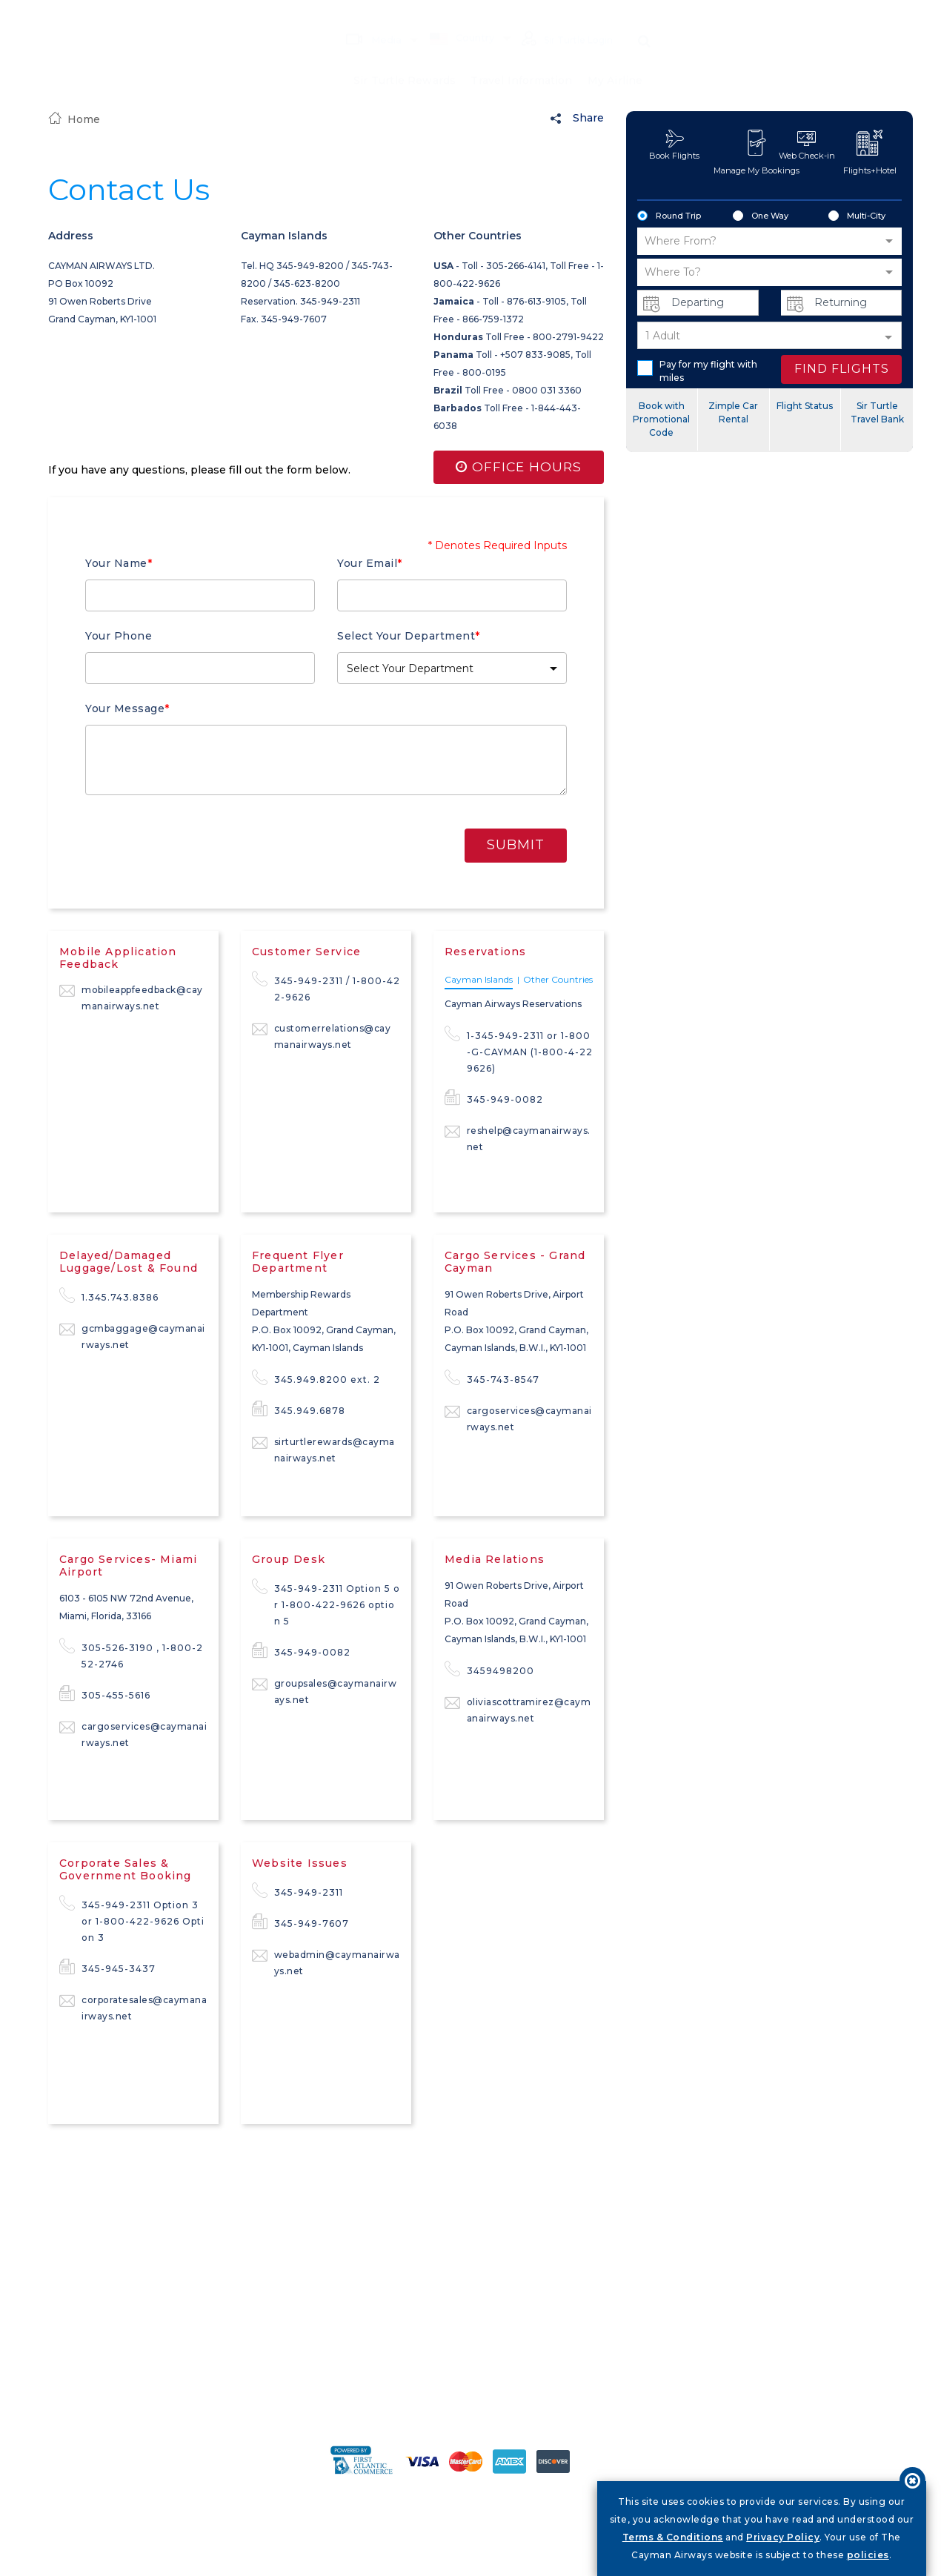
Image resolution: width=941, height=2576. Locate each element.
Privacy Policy (782, 2537)
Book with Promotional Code (661, 419)
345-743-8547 (492, 1378)
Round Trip (669, 216)
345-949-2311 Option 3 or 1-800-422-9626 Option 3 (132, 1920)
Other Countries (558, 980)
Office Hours (517, 468)
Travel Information (521, 59)
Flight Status (805, 405)
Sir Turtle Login (563, 18)
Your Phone (118, 636)
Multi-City (856, 216)
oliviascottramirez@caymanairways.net (518, 1709)
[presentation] (329, 843)
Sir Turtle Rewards (404, 59)
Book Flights (674, 145)
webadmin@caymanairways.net (326, 1962)
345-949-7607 (300, 1922)
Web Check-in (807, 145)
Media (365, 17)
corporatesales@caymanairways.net (133, 2007)
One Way (760, 216)
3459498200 (489, 1669)
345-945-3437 (107, 1967)
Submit (516, 845)
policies (868, 2554)
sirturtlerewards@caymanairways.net (323, 1449)
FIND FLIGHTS (841, 369)
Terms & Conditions (672, 2537)
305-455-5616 (104, 1694)
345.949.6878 (298, 1409)
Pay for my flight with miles (697, 371)
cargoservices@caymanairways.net (518, 1418)
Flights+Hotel (870, 153)
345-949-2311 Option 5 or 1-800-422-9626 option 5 (326, 1604)
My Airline (615, 59)
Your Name (118, 563)
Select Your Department (408, 636)
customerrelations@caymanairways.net (321, 1035)
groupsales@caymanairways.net (324, 1690)
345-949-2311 (297, 1891)
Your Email (369, 563)
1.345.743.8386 (109, 1296)
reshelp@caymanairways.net (518, 1137)
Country (453, 16)
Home (74, 119)
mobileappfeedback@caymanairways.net (131, 997)
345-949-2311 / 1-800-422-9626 (326, 988)
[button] (452, 668)
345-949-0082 (494, 1098)
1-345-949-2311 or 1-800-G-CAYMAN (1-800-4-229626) (519, 1051)
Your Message (127, 708)
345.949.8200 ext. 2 (316, 1378)
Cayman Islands (479, 980)
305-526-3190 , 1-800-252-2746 (131, 1655)
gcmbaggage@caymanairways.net (132, 1335)
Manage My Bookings (756, 153)
